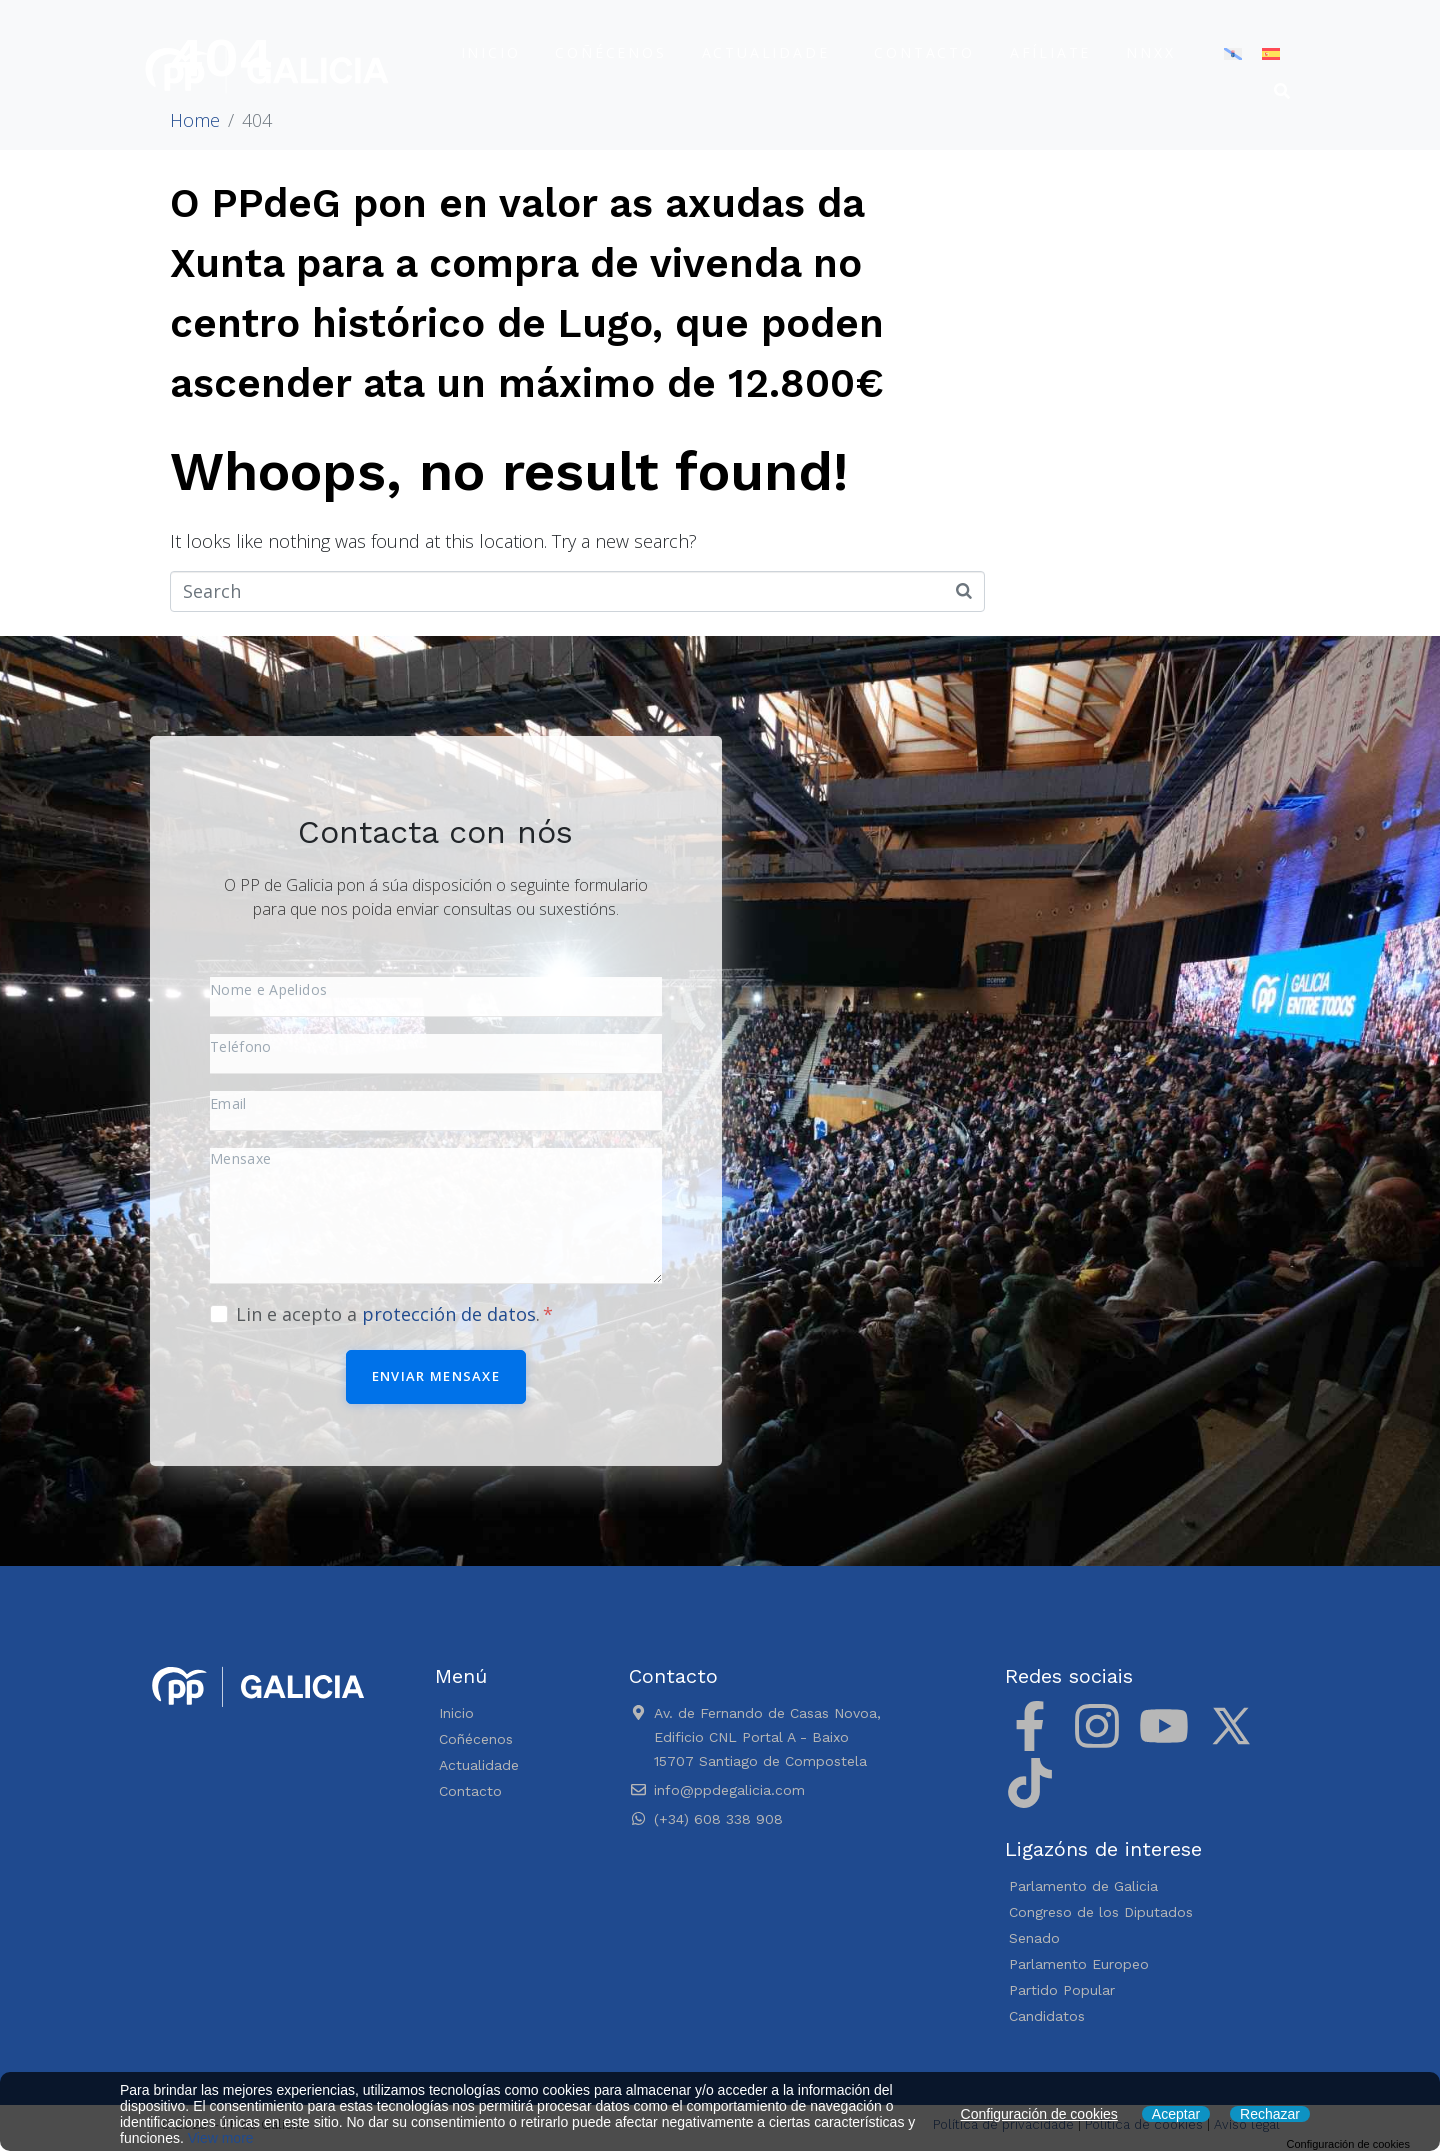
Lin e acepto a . (394, 1314)
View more (221, 2138)
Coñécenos (610, 52)
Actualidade (766, 52)
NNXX (1150, 52)
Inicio (491, 52)
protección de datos (449, 1314)
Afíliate (1050, 52)
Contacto (924, 52)
